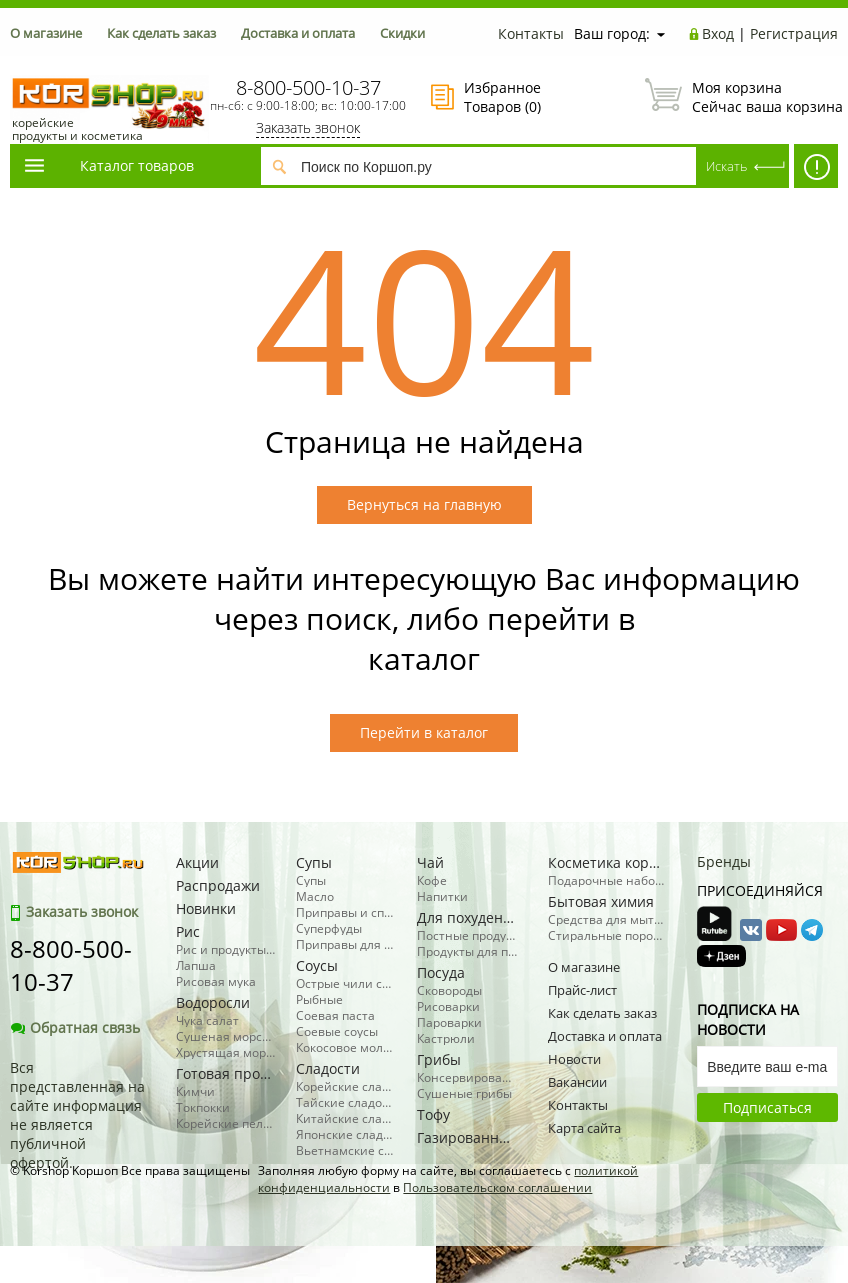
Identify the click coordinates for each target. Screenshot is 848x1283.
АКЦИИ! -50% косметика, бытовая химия (816, 171)
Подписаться (767, 1107)
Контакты (531, 33)
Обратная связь (75, 1027)
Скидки (402, 33)
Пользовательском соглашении (497, 1187)
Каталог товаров (108, 165)
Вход (718, 33)
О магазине (46, 33)
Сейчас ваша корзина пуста (741, 97)
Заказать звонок (308, 127)
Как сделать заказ (161, 33)
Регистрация (794, 33)
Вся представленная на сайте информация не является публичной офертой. (77, 1115)
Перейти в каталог (424, 732)
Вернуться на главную (424, 504)
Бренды (724, 861)
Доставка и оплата (298, 33)
